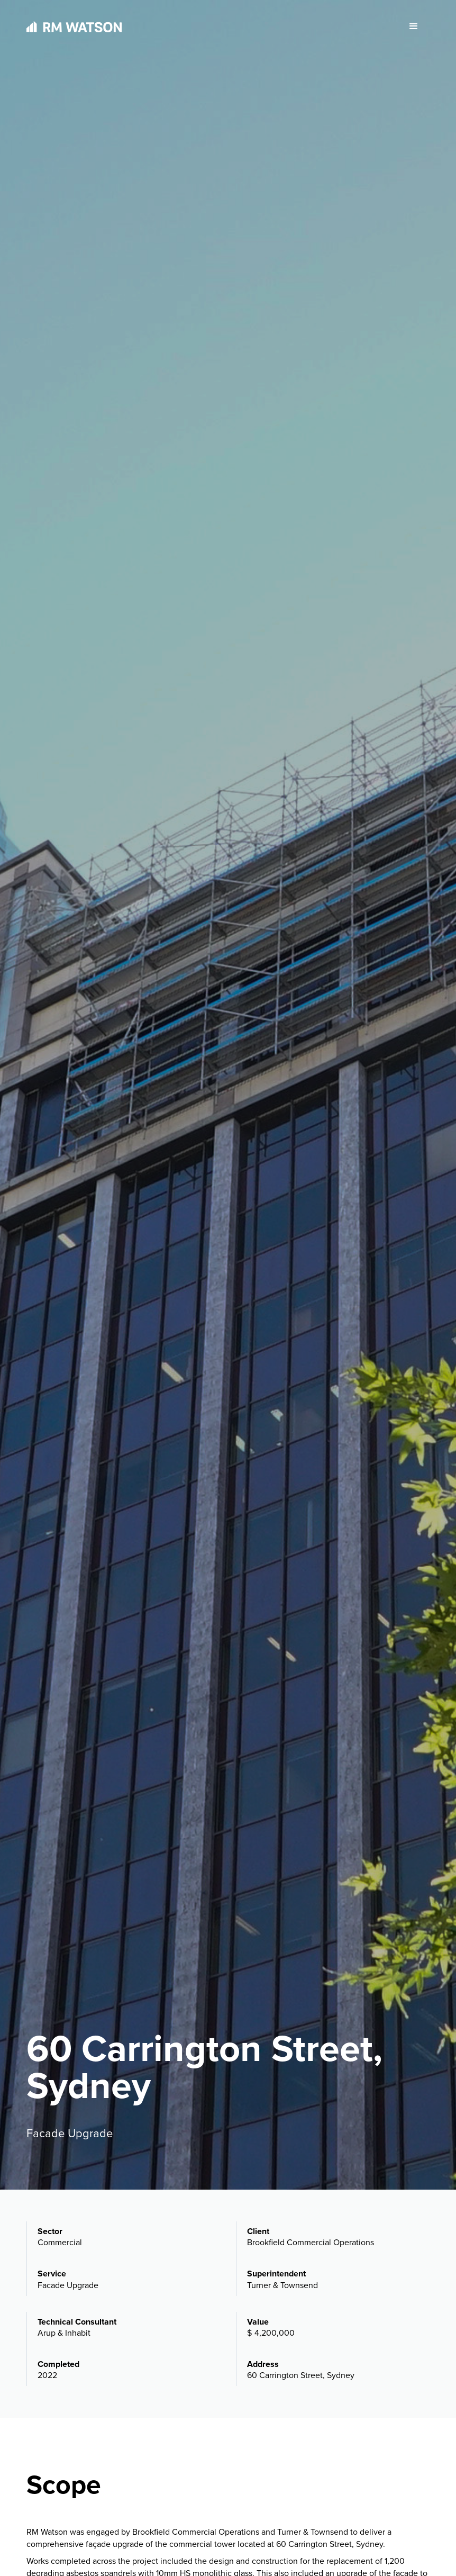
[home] (74, 26)
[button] (414, 26)
